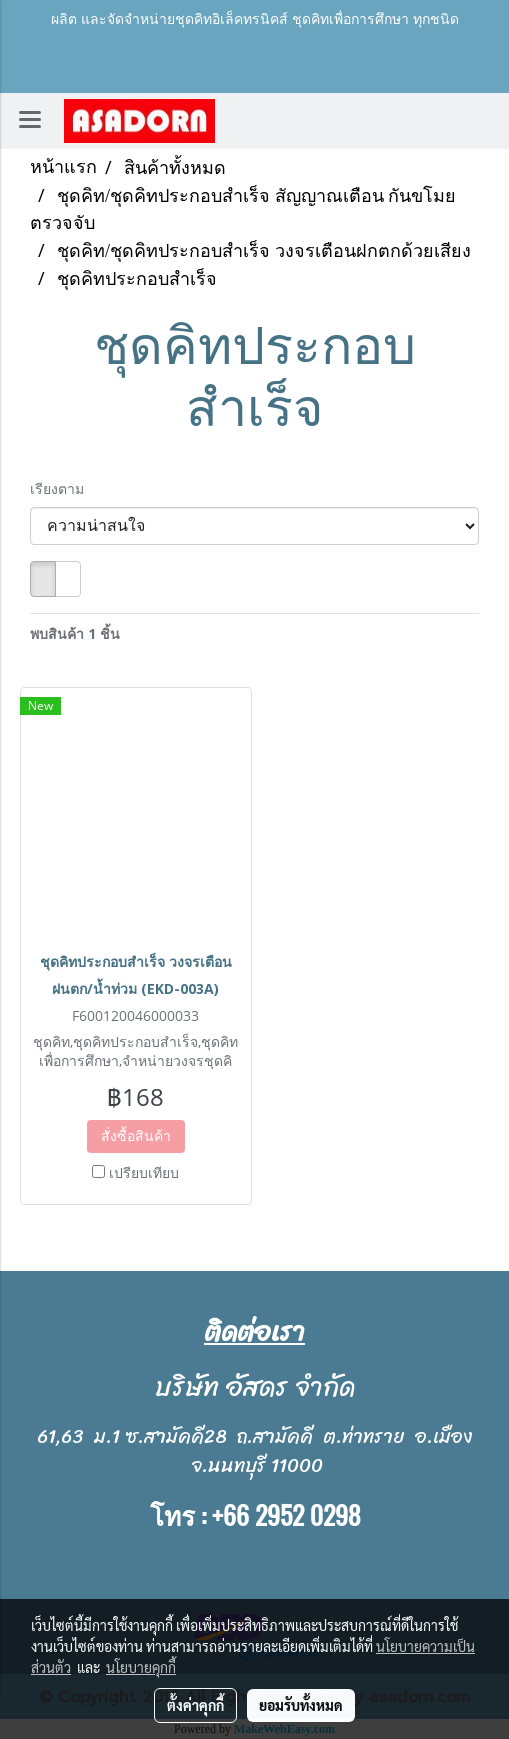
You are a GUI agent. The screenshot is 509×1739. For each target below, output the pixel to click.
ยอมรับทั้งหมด (301, 1705)
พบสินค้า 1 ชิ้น (75, 633)
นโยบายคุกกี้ (141, 1667)
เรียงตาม (63, 488)
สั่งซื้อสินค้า (136, 1135)
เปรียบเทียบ (144, 1172)
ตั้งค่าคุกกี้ (195, 1705)
